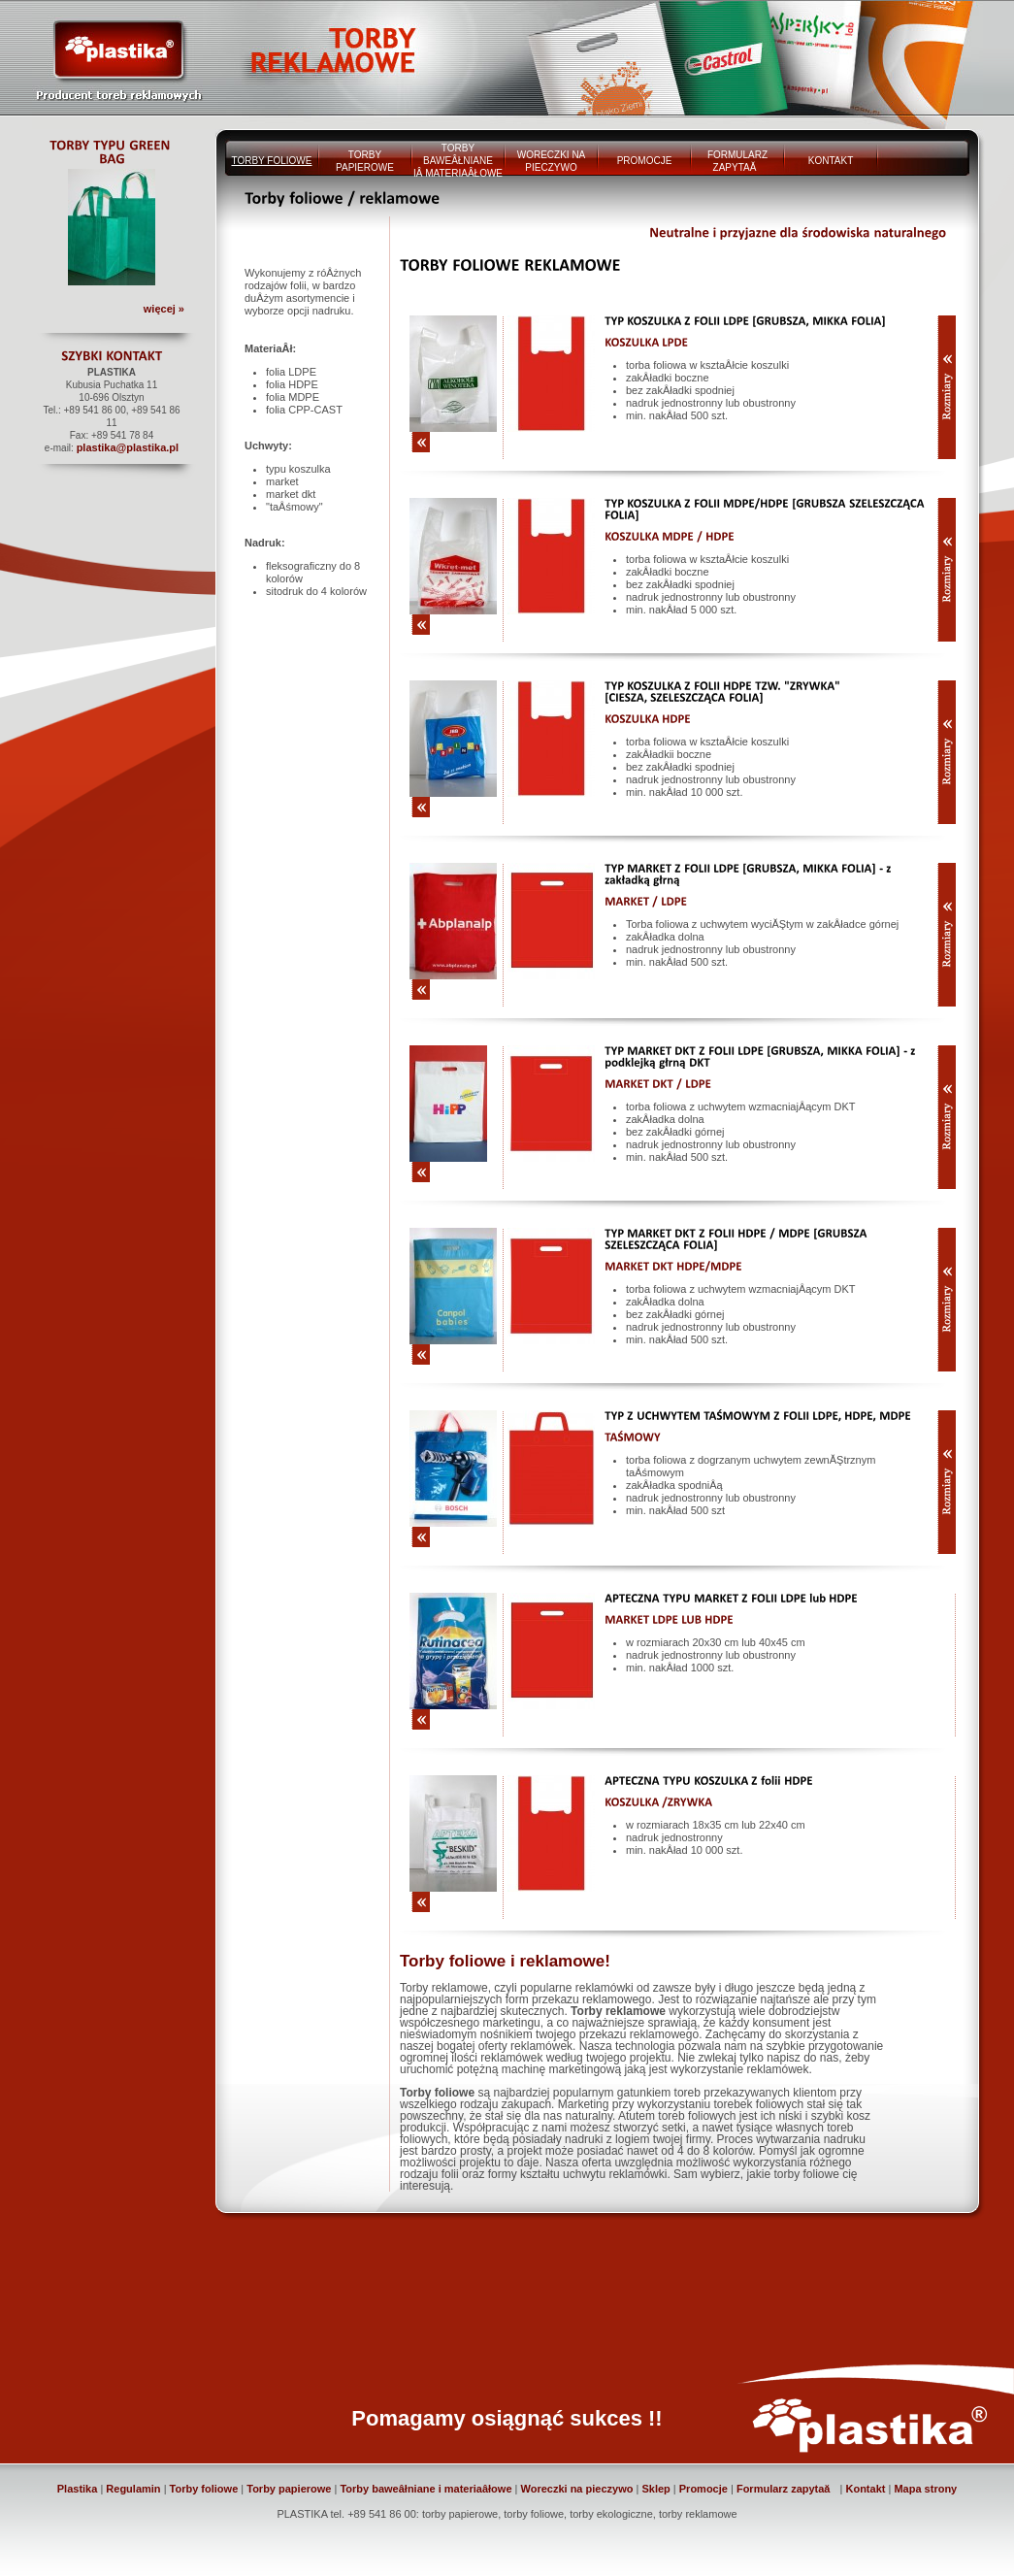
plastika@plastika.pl (128, 447)
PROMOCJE (644, 160)
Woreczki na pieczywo (577, 2488)
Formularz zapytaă (786, 2488)
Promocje (703, 2488)
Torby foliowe (204, 2488)
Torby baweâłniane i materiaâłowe (425, 2488)
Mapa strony (925, 2488)
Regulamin (133, 2488)
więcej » (164, 308)
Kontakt (865, 2488)
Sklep (655, 2488)
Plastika (77, 2488)
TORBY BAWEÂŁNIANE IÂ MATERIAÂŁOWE (458, 161)
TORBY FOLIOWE (272, 160)
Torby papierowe (288, 2488)
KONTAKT (830, 160)
